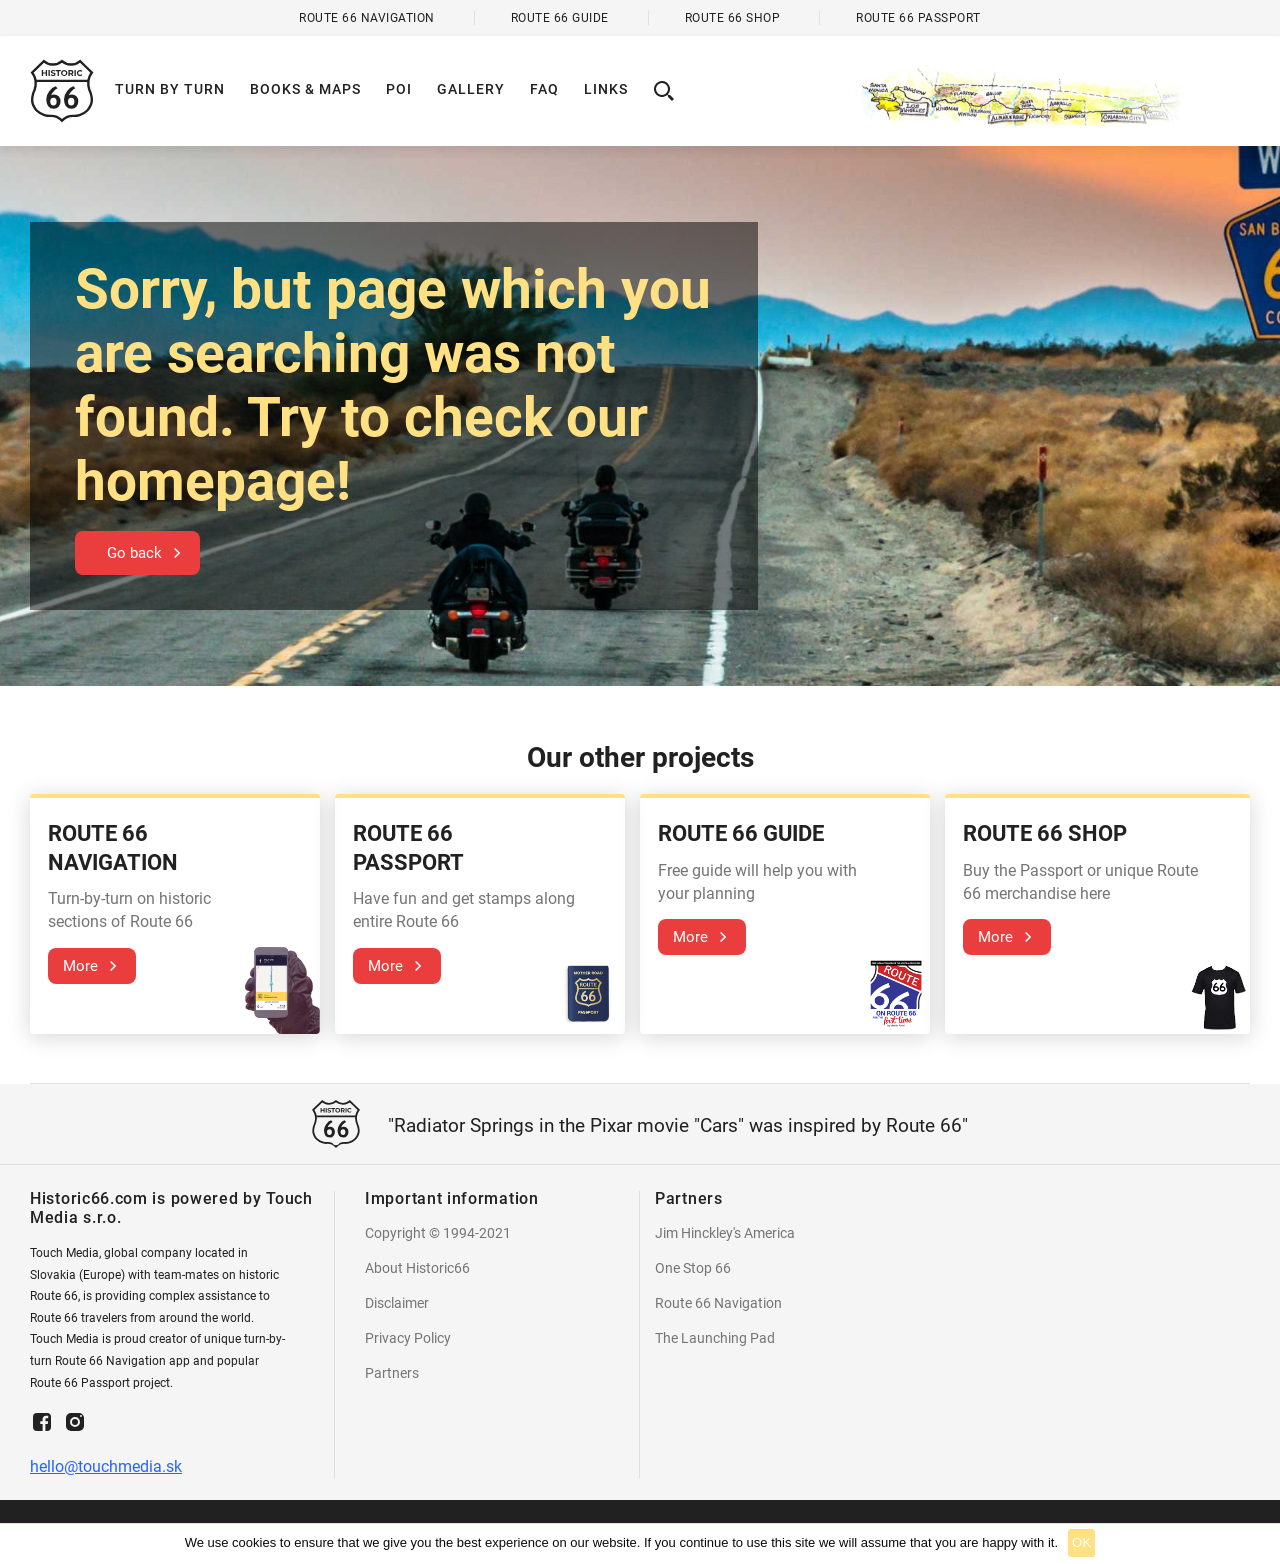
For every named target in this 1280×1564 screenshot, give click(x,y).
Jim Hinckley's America (725, 1233)
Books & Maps (305, 89)
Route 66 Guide (560, 18)
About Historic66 (417, 1268)
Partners (392, 1373)
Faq (544, 89)
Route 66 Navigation (718, 1303)
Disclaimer (397, 1303)
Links (606, 89)
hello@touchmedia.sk (106, 1466)
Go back (134, 553)
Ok (1081, 1542)
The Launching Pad (715, 1338)
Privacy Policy (408, 1338)
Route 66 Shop (733, 18)
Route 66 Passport (918, 18)
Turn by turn (170, 89)
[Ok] (1255, 1544)
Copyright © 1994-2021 (438, 1233)
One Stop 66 (693, 1268)
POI (399, 89)
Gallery (471, 89)
